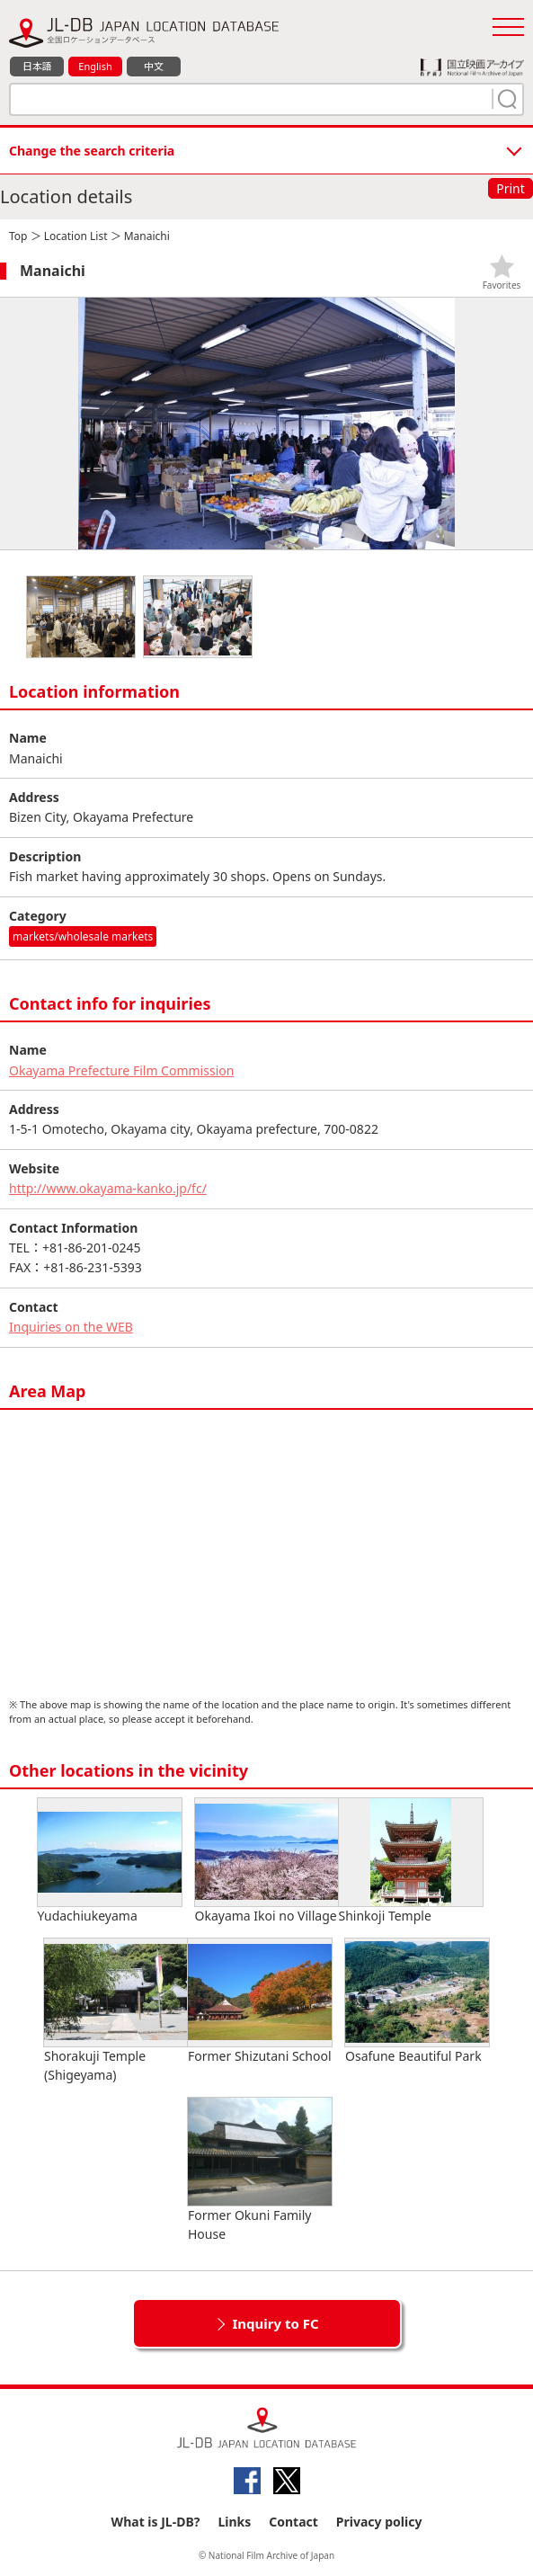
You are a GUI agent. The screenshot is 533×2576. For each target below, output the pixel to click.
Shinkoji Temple (411, 1861)
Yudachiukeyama (110, 1861)
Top (18, 236)
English (94, 66)
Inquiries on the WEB (71, 1326)
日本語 (37, 66)
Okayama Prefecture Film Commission (121, 1070)
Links (234, 2521)
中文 (154, 66)
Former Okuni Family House (260, 2170)
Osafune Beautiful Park (417, 2001)
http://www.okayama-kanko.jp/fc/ (108, 1188)
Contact (293, 2521)
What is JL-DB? (155, 2521)
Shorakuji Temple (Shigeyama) (116, 2011)
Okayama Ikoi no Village (267, 1861)
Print (510, 188)
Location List (76, 236)
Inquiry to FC (275, 2323)
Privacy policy (379, 2521)
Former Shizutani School (260, 2001)
